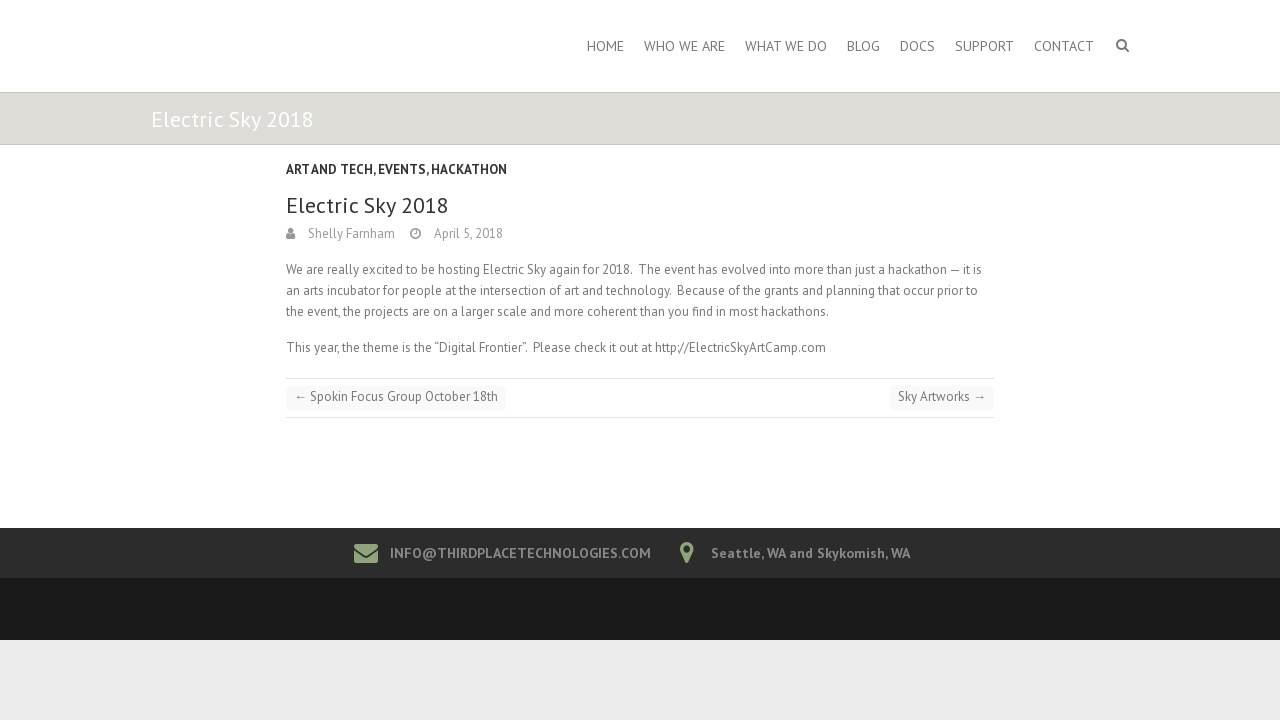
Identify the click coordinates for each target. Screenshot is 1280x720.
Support (984, 46)
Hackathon (469, 169)
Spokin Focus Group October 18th (396, 396)
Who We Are (684, 46)
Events (402, 169)
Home (605, 46)
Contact (1064, 46)
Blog (863, 46)
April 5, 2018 (467, 233)
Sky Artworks (942, 396)
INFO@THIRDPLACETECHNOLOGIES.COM (520, 553)
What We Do (786, 46)
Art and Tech (329, 169)
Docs (917, 46)
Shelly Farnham (350, 233)
